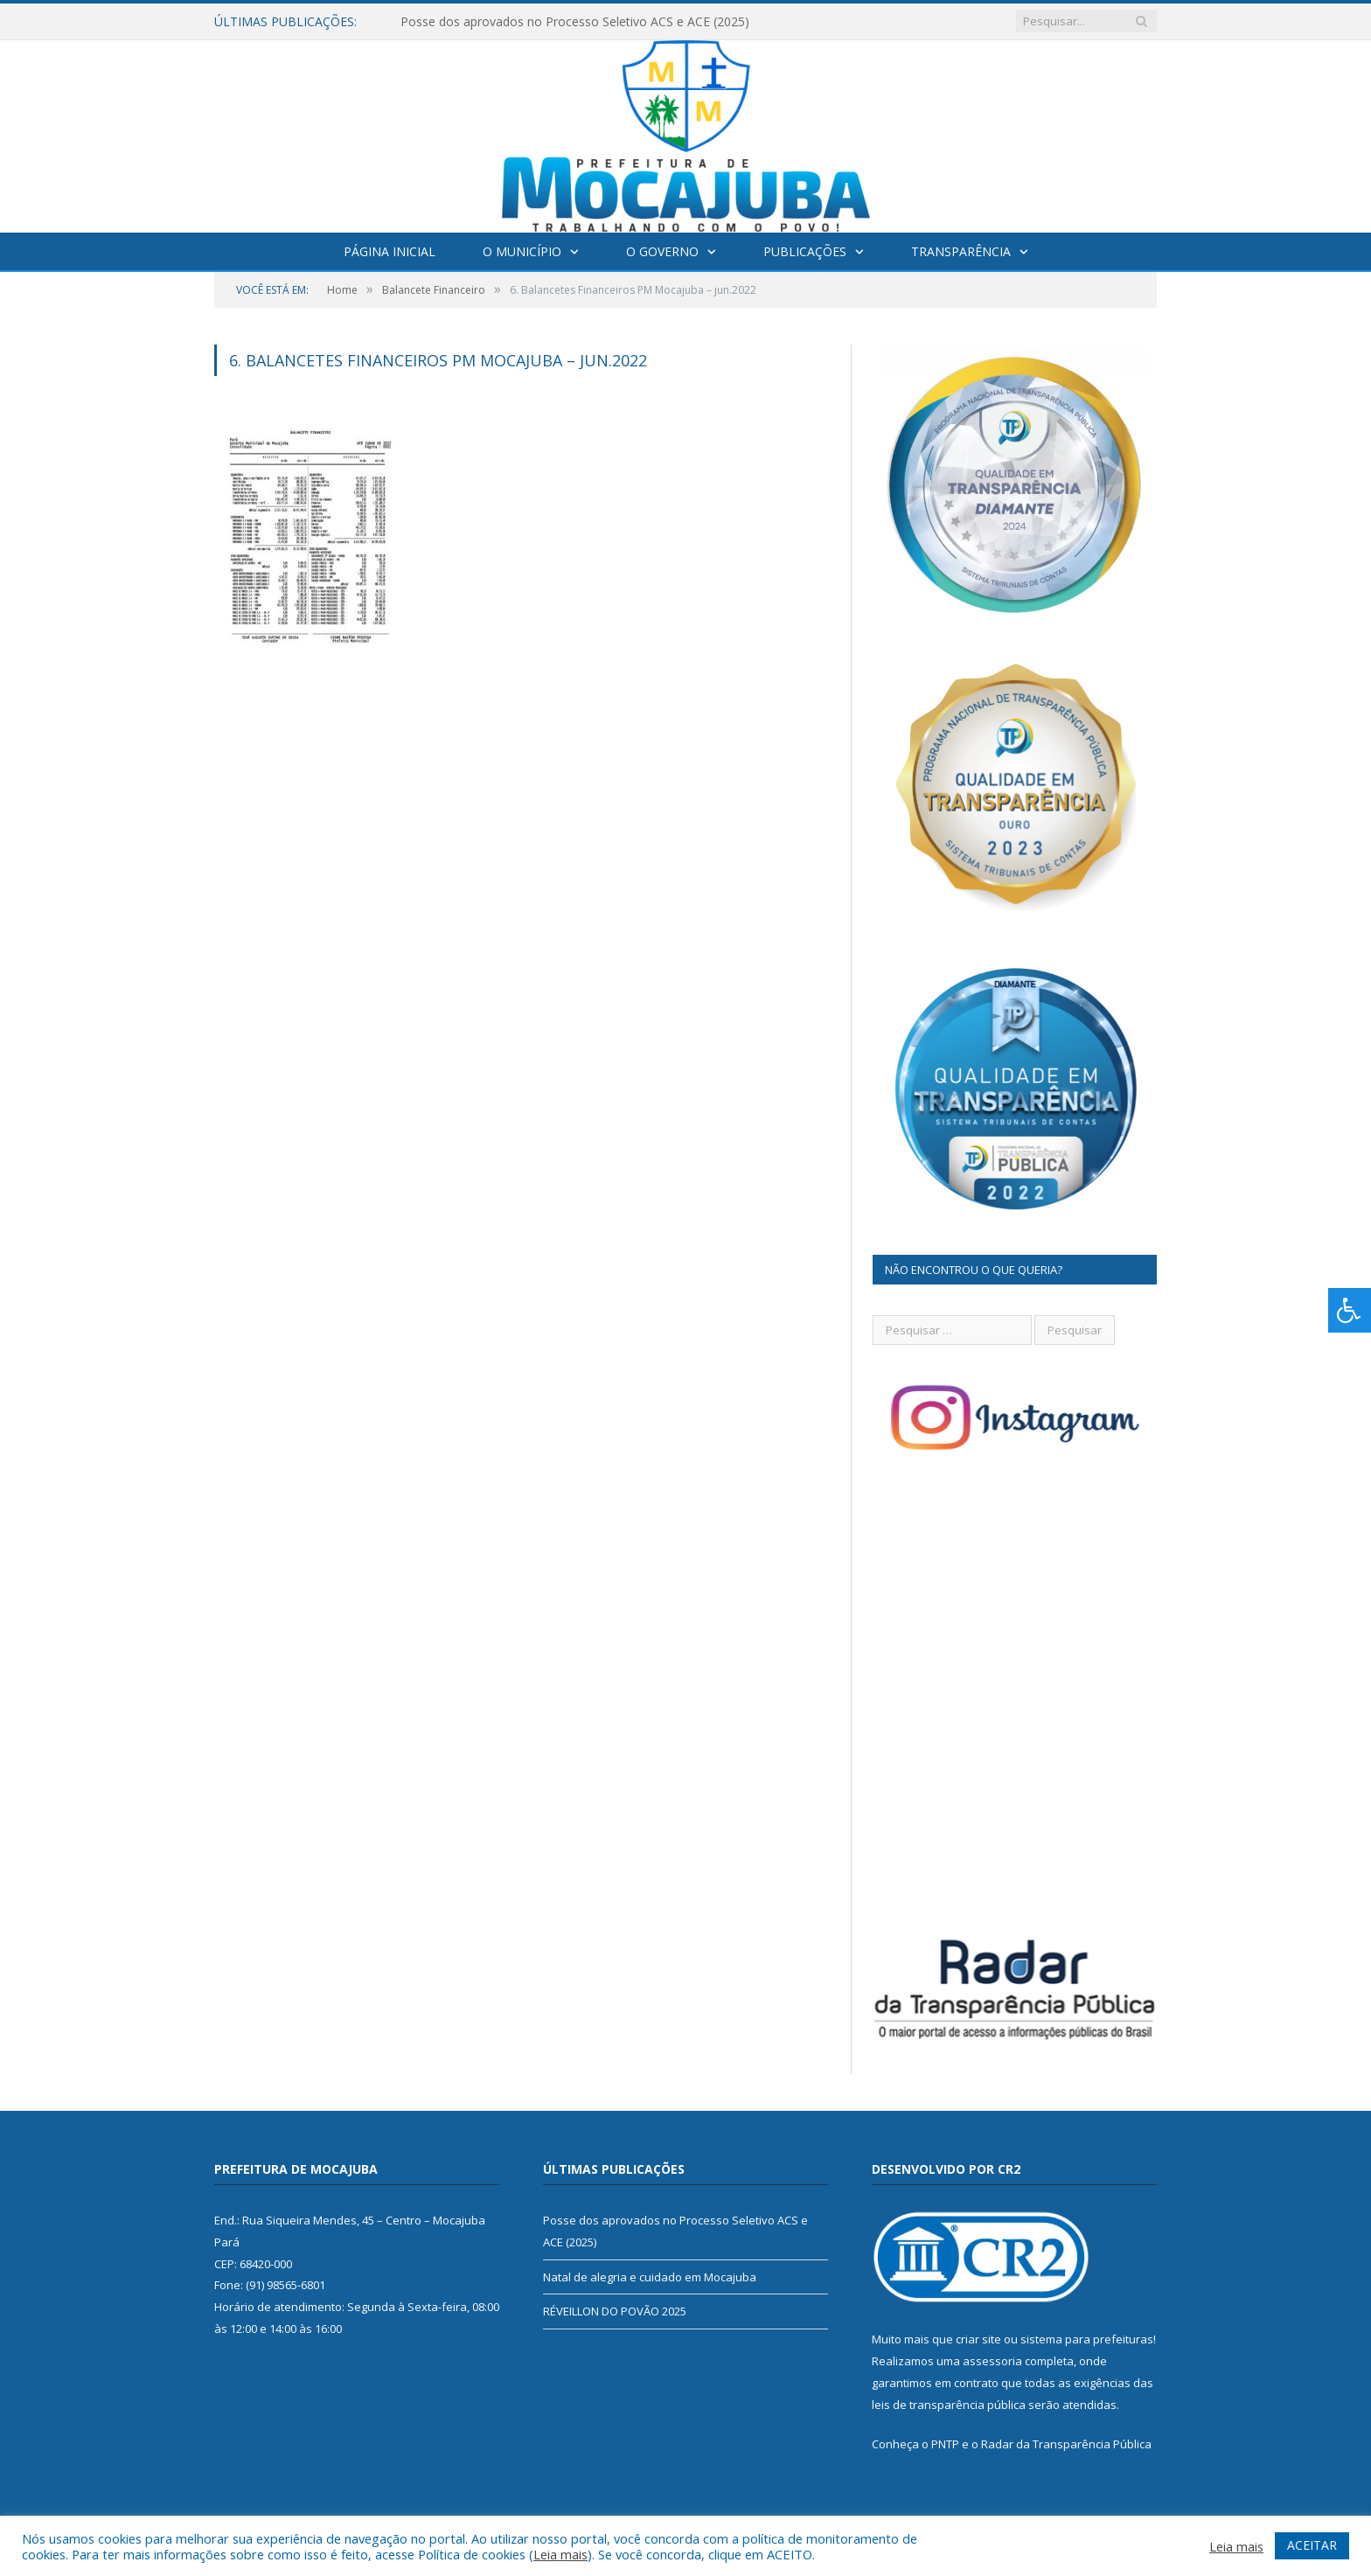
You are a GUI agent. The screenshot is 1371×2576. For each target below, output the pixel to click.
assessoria (992, 2361)
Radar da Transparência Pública (1066, 2444)
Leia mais (560, 2554)
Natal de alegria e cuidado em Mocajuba (649, 2277)
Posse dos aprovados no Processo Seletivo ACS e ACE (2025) (574, 22)
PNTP (945, 2444)
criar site (978, 2339)
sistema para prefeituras (1086, 2339)
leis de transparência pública (949, 2404)
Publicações (804, 251)
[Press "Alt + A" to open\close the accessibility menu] (1349, 1310)
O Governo (662, 251)
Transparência (961, 251)
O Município (522, 251)
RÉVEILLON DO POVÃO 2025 (614, 2311)
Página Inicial (389, 251)
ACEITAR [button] (1312, 2545)
